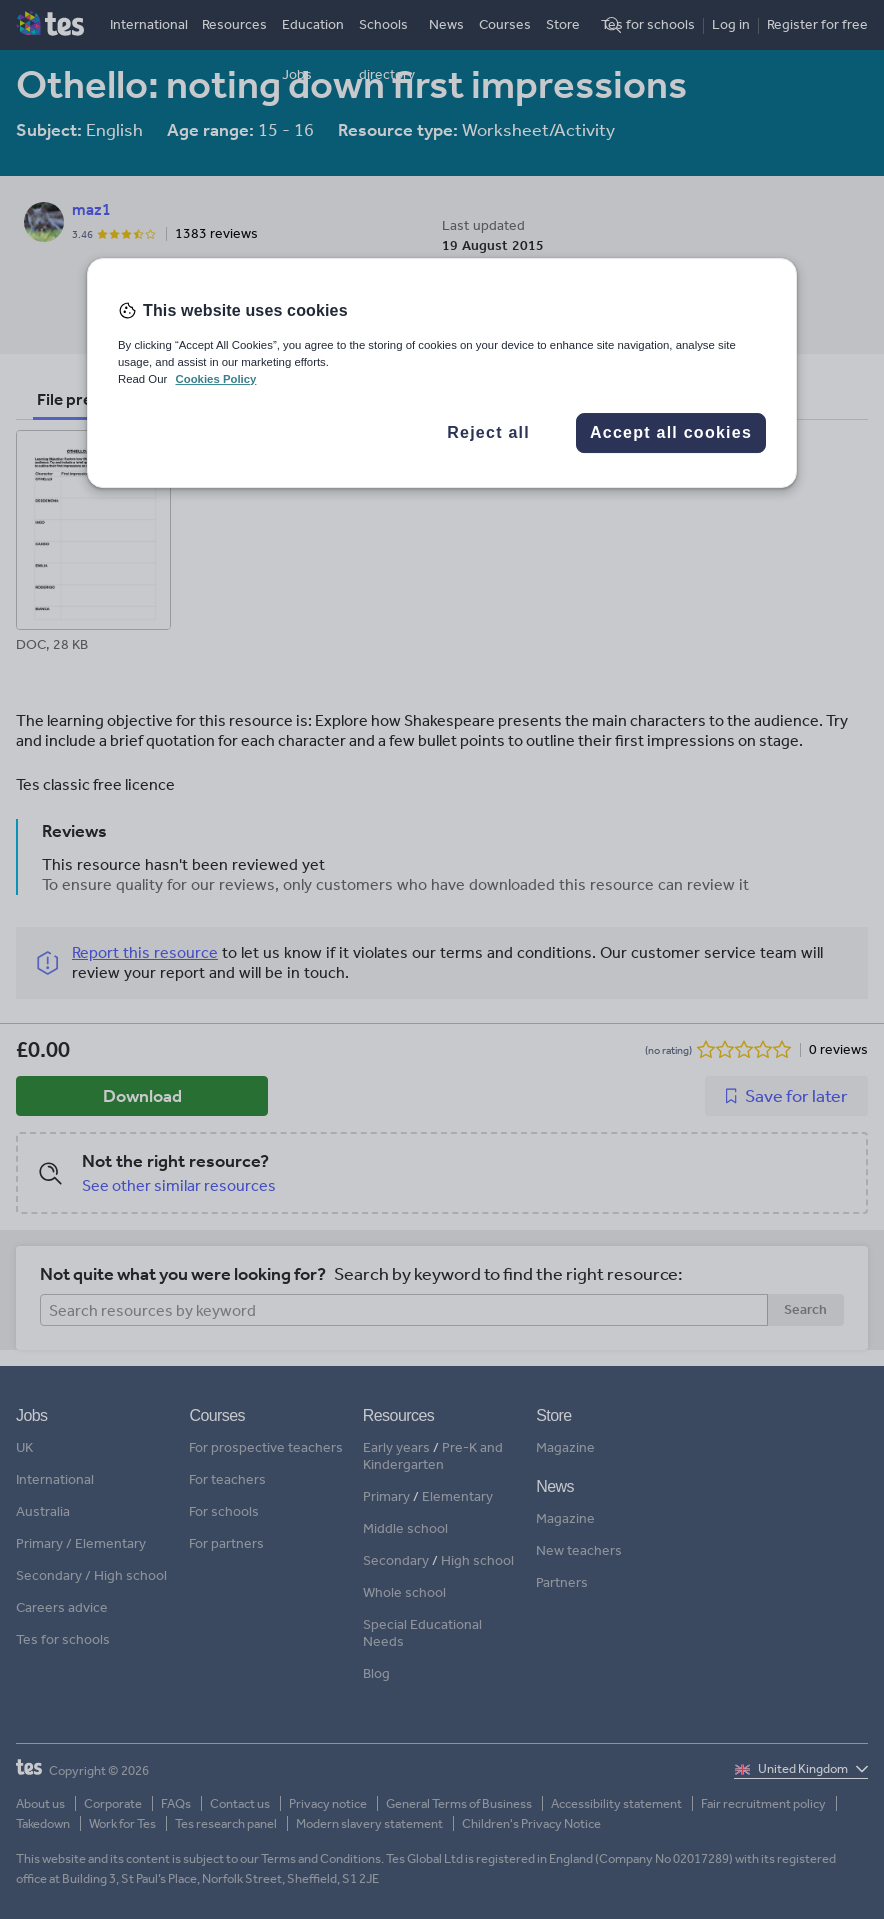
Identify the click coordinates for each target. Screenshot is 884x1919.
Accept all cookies (671, 432)
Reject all (488, 432)
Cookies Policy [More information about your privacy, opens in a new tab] (215, 379)
